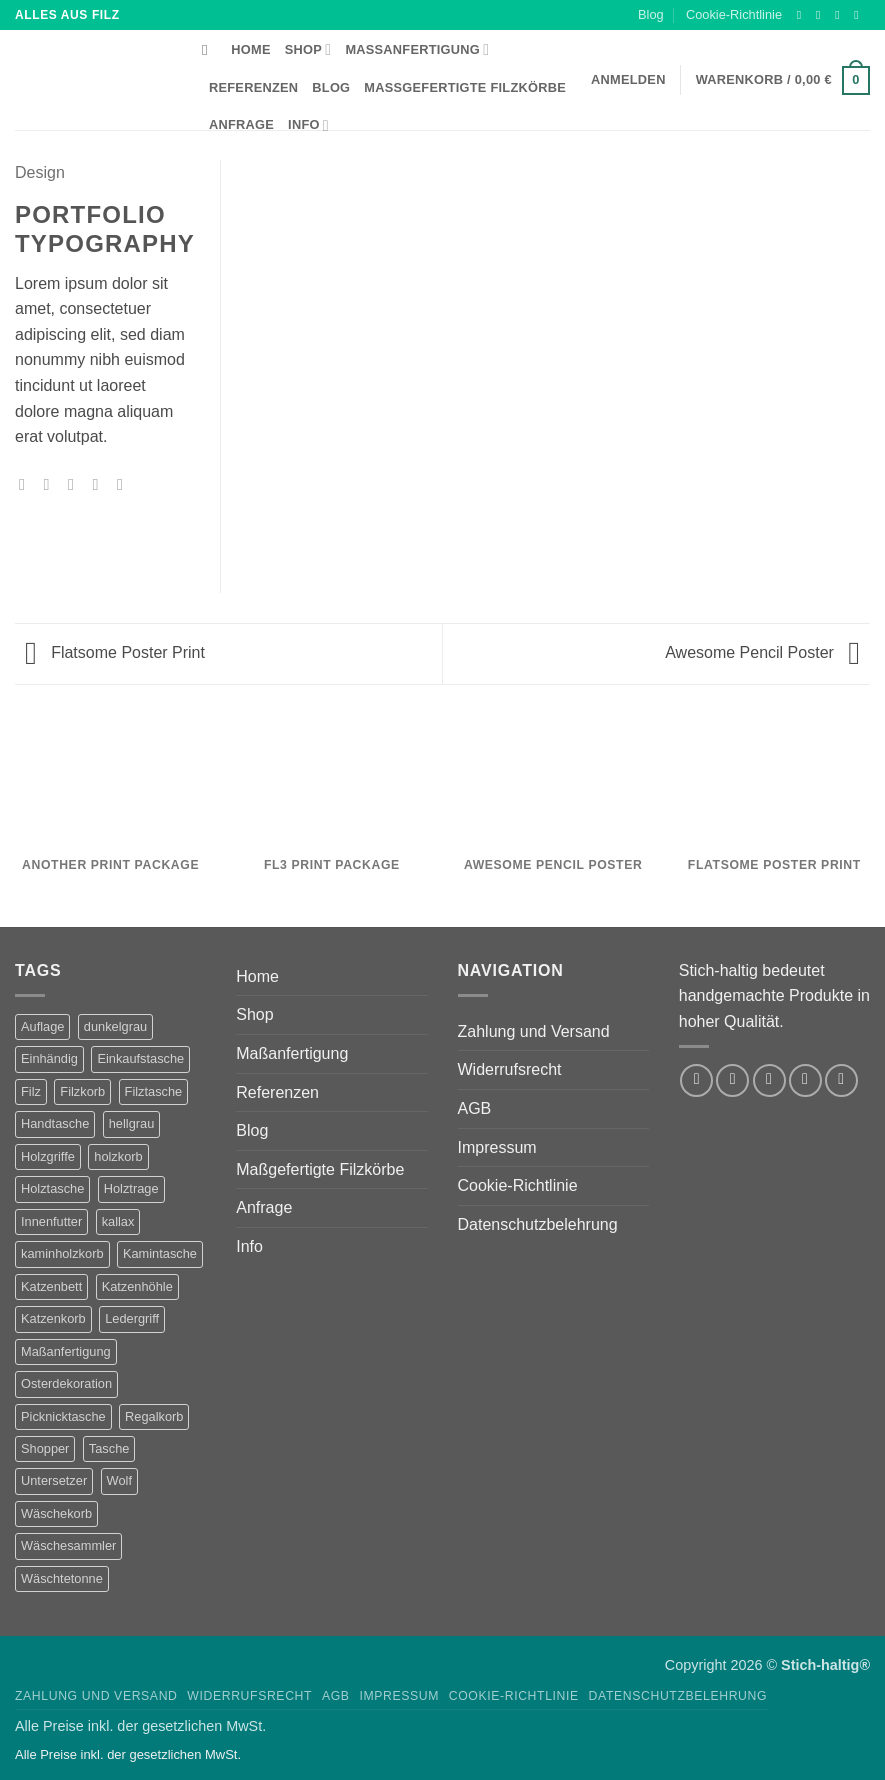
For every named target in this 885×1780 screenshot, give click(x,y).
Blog (651, 14)
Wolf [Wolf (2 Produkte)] (119, 1480)
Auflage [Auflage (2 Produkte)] (42, 1026)
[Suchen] (209, 50)
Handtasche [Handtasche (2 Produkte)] (55, 1123)
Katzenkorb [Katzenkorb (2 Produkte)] (53, 1318)
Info (308, 125)
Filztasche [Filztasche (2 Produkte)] (154, 1091)
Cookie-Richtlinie (734, 14)
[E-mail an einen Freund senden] (76, 484)
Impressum (497, 1147)
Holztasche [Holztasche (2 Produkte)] (52, 1188)
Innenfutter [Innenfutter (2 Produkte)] (51, 1221)
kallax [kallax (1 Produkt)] (118, 1221)
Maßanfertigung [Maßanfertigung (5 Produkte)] (66, 1351)
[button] (783, 81)
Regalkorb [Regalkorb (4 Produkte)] (154, 1416)
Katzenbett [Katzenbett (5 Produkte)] (51, 1286)
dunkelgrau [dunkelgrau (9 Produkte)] (115, 1026)
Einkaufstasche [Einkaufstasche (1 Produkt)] (140, 1058)
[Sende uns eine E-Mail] (860, 15)
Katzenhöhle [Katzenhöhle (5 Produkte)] (137, 1286)
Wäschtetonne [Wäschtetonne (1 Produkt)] (62, 1578)
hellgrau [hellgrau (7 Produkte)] (132, 1123)
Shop (308, 49)
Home (250, 49)
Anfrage (241, 124)
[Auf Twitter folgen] (841, 15)
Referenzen (253, 87)
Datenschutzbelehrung (538, 1224)
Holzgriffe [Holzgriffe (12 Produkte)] (48, 1156)
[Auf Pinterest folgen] (841, 1080)
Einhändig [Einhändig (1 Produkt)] (49, 1058)
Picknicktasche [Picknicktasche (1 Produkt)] (63, 1416)
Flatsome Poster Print (115, 652)
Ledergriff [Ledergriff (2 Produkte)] (132, 1318)
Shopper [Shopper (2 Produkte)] (45, 1448)
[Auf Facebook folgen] (803, 15)
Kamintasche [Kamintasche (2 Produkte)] (160, 1253)
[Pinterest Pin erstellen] (100, 484)
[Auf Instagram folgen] (822, 15)
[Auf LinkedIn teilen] (125, 484)
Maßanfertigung (417, 49)
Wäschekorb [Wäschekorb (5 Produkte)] (56, 1513)
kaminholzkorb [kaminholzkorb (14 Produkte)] (62, 1253)
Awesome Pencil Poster (762, 652)
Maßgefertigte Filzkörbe (465, 87)
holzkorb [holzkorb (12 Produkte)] (118, 1156)
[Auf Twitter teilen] (52, 484)
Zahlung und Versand (534, 1031)
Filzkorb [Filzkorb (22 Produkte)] (82, 1091)
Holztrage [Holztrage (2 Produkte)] (131, 1188)
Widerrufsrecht (510, 1069)
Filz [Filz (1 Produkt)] (31, 1091)
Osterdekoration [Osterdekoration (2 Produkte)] (66, 1383)
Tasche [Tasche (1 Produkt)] (109, 1448)
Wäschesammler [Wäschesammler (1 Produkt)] (68, 1545)
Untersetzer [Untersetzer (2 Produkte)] (54, 1480)
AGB (475, 1108)
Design (40, 172)
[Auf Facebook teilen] (27, 484)
